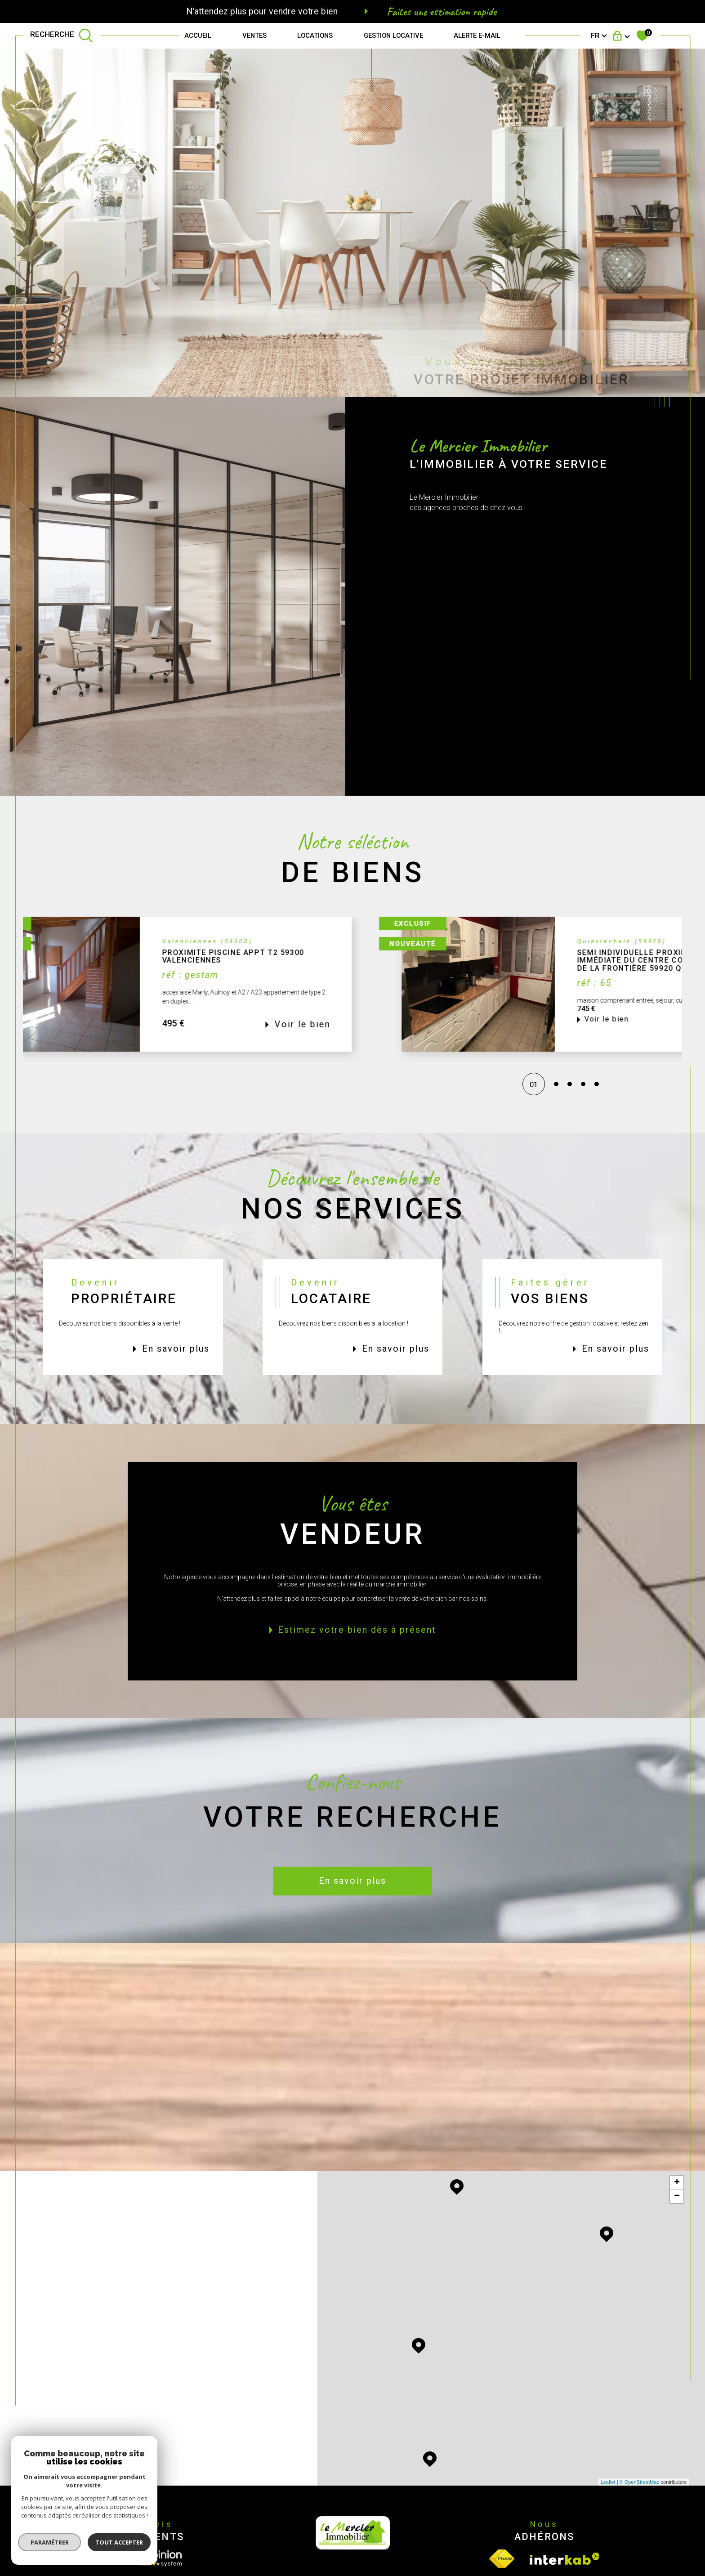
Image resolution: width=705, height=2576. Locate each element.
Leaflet (608, 2482)
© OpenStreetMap (640, 2482)
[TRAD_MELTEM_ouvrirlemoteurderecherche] (61, 35)
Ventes (254, 35)
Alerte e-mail (477, 35)
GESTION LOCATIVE (393, 35)
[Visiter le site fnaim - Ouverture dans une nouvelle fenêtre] (501, 2558)
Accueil (197, 35)
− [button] (677, 2196)
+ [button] (677, 2183)
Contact (690, 741)
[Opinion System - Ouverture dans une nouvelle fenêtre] (160, 2558)
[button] (585, 1001)
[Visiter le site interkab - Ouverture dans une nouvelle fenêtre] (565, 2559)
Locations (315, 35)
